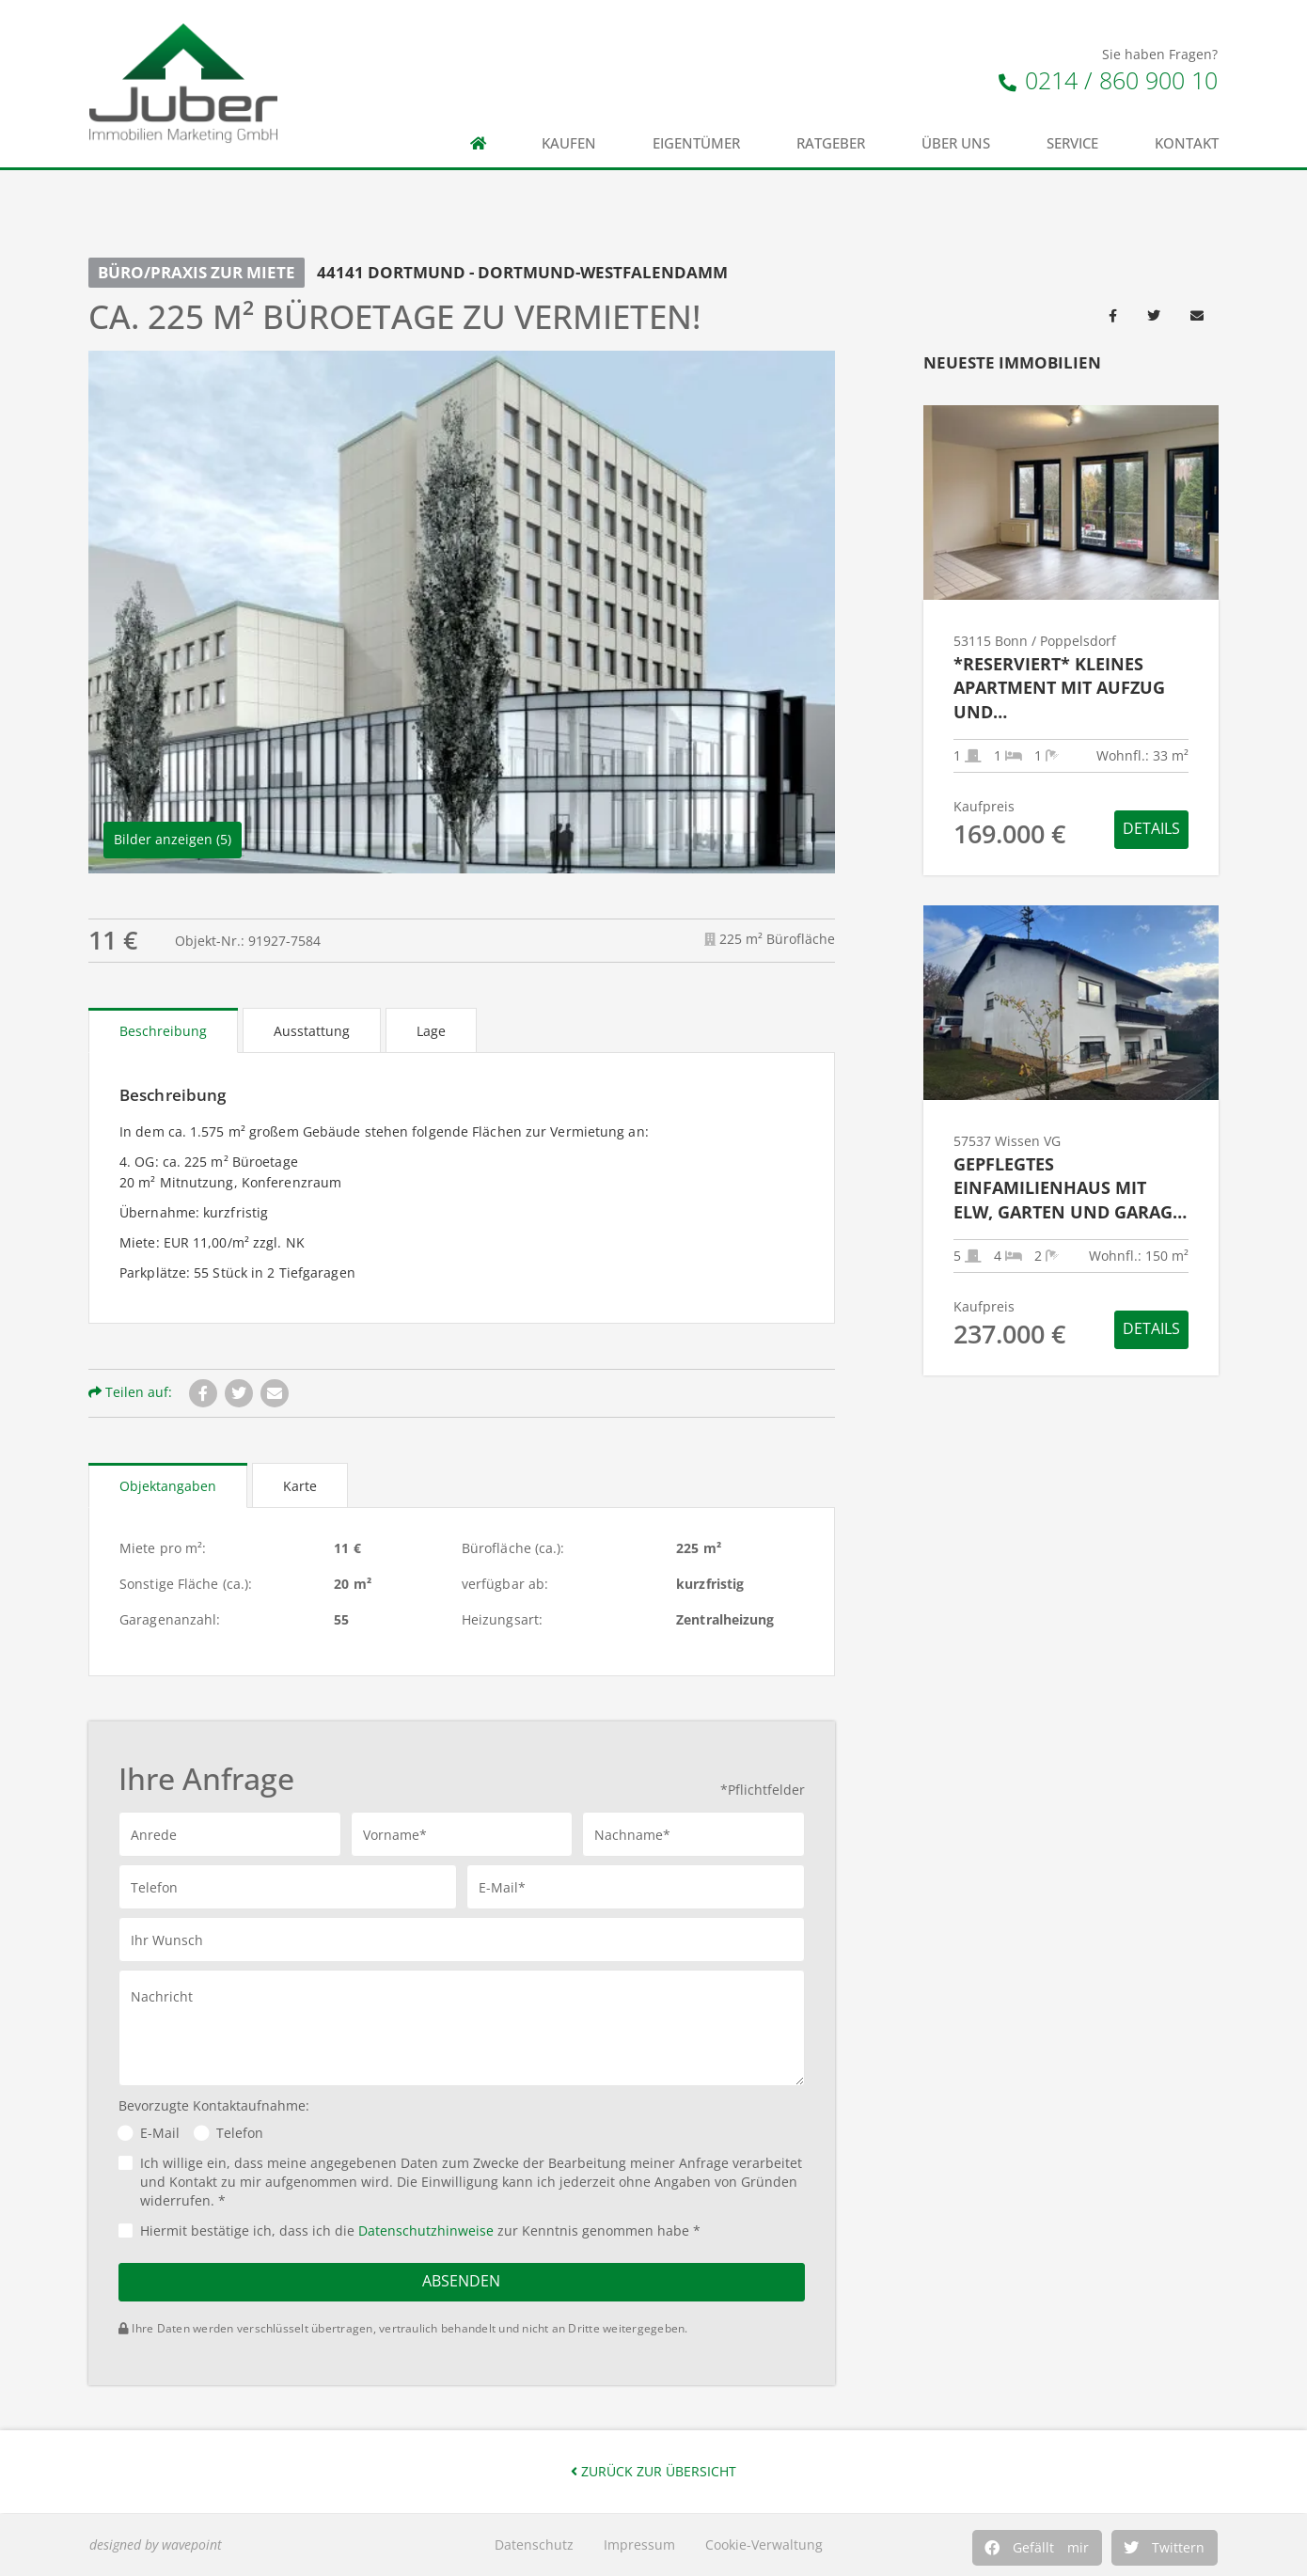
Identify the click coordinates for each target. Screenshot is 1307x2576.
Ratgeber (830, 143)
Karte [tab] (300, 1486)
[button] (1037, 2548)
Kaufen (569, 143)
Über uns (955, 143)
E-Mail (160, 2133)
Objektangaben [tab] (167, 1486)
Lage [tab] (431, 1031)
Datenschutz (534, 2544)
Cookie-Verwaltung (764, 2544)
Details (1151, 828)
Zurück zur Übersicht (653, 2471)
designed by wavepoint (155, 2544)
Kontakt (1187, 143)
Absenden (461, 2280)
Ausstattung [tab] (312, 1031)
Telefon (239, 2133)
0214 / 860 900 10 (1108, 80)
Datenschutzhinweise (426, 2230)
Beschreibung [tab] (163, 1031)
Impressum (639, 2544)
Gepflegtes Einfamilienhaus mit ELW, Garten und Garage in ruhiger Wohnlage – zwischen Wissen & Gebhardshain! (1067, 1189)
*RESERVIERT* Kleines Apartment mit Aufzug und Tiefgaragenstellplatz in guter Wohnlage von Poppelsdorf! (1066, 688)
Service (1072, 143)
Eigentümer (696, 143)
